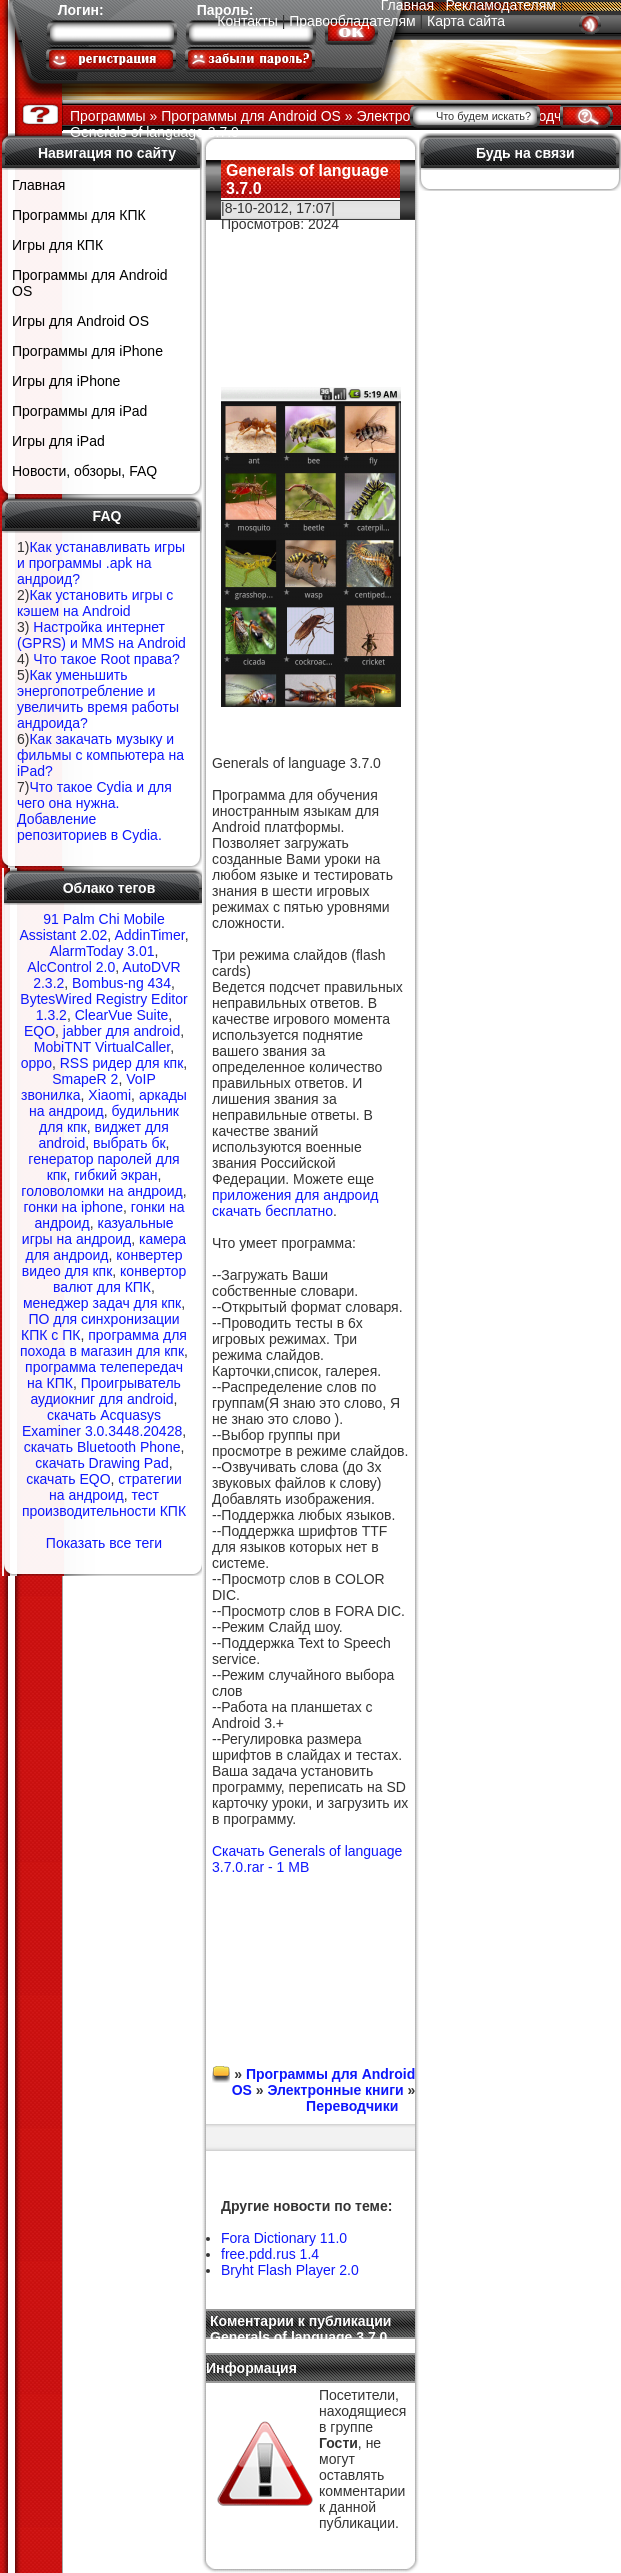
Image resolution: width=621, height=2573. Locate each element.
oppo (36, 1063)
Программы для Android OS (90, 283)
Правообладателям (352, 21)
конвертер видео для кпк (102, 1263)
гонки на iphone (73, 1207)
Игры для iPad (58, 441)
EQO (39, 1031)
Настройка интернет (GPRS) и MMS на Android (101, 635)
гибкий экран (115, 1175)
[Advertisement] (310, 294)
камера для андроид (105, 1247)
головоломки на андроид (101, 1191)
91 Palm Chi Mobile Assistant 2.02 (91, 927)
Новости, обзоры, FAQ (84, 471)
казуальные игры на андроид (98, 1231)
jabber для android (121, 1031)
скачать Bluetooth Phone (102, 1447)
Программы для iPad (79, 411)
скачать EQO (68, 1479)
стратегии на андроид (115, 1487)
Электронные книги (335, 2090)
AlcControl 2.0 (71, 967)
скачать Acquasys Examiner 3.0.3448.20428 (102, 1423)
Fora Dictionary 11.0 (284, 2238)
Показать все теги (104, 1543)
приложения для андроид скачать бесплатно (295, 1203)
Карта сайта (466, 21)
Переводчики (352, 2106)
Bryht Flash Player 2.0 (290, 2270)
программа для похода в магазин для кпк (103, 1343)
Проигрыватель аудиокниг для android (105, 1391)
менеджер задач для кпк (102, 1303)
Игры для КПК (57, 245)
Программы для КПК (79, 215)
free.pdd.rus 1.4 (270, 2254)
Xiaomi (109, 1095)
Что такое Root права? (106, 659)
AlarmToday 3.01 (102, 951)
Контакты (247, 21)
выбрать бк (129, 1143)
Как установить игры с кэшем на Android (95, 603)
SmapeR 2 (85, 1079)
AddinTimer (149, 935)
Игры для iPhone (66, 381)
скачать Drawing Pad (101, 1463)
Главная (38, 185)
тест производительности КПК (104, 1503)
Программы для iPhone (87, 351)
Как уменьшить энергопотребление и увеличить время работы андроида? (98, 699)
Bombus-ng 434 (121, 983)
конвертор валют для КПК (119, 1279)
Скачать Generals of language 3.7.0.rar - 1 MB (307, 1859)
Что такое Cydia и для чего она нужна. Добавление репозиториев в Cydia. (94, 811)
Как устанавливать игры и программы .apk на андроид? (101, 563)
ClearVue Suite (122, 1015)
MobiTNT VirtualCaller (102, 1047)
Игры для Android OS (80, 321)
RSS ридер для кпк (122, 1063)
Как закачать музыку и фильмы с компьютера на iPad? (100, 755)
